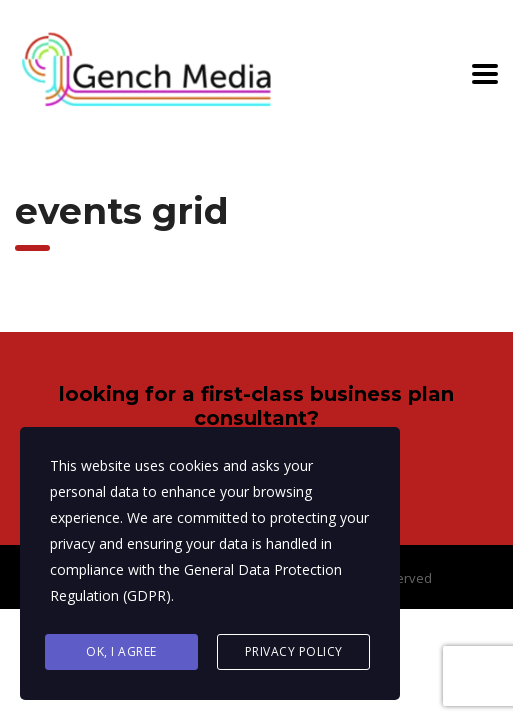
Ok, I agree (121, 651)
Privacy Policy (294, 651)
